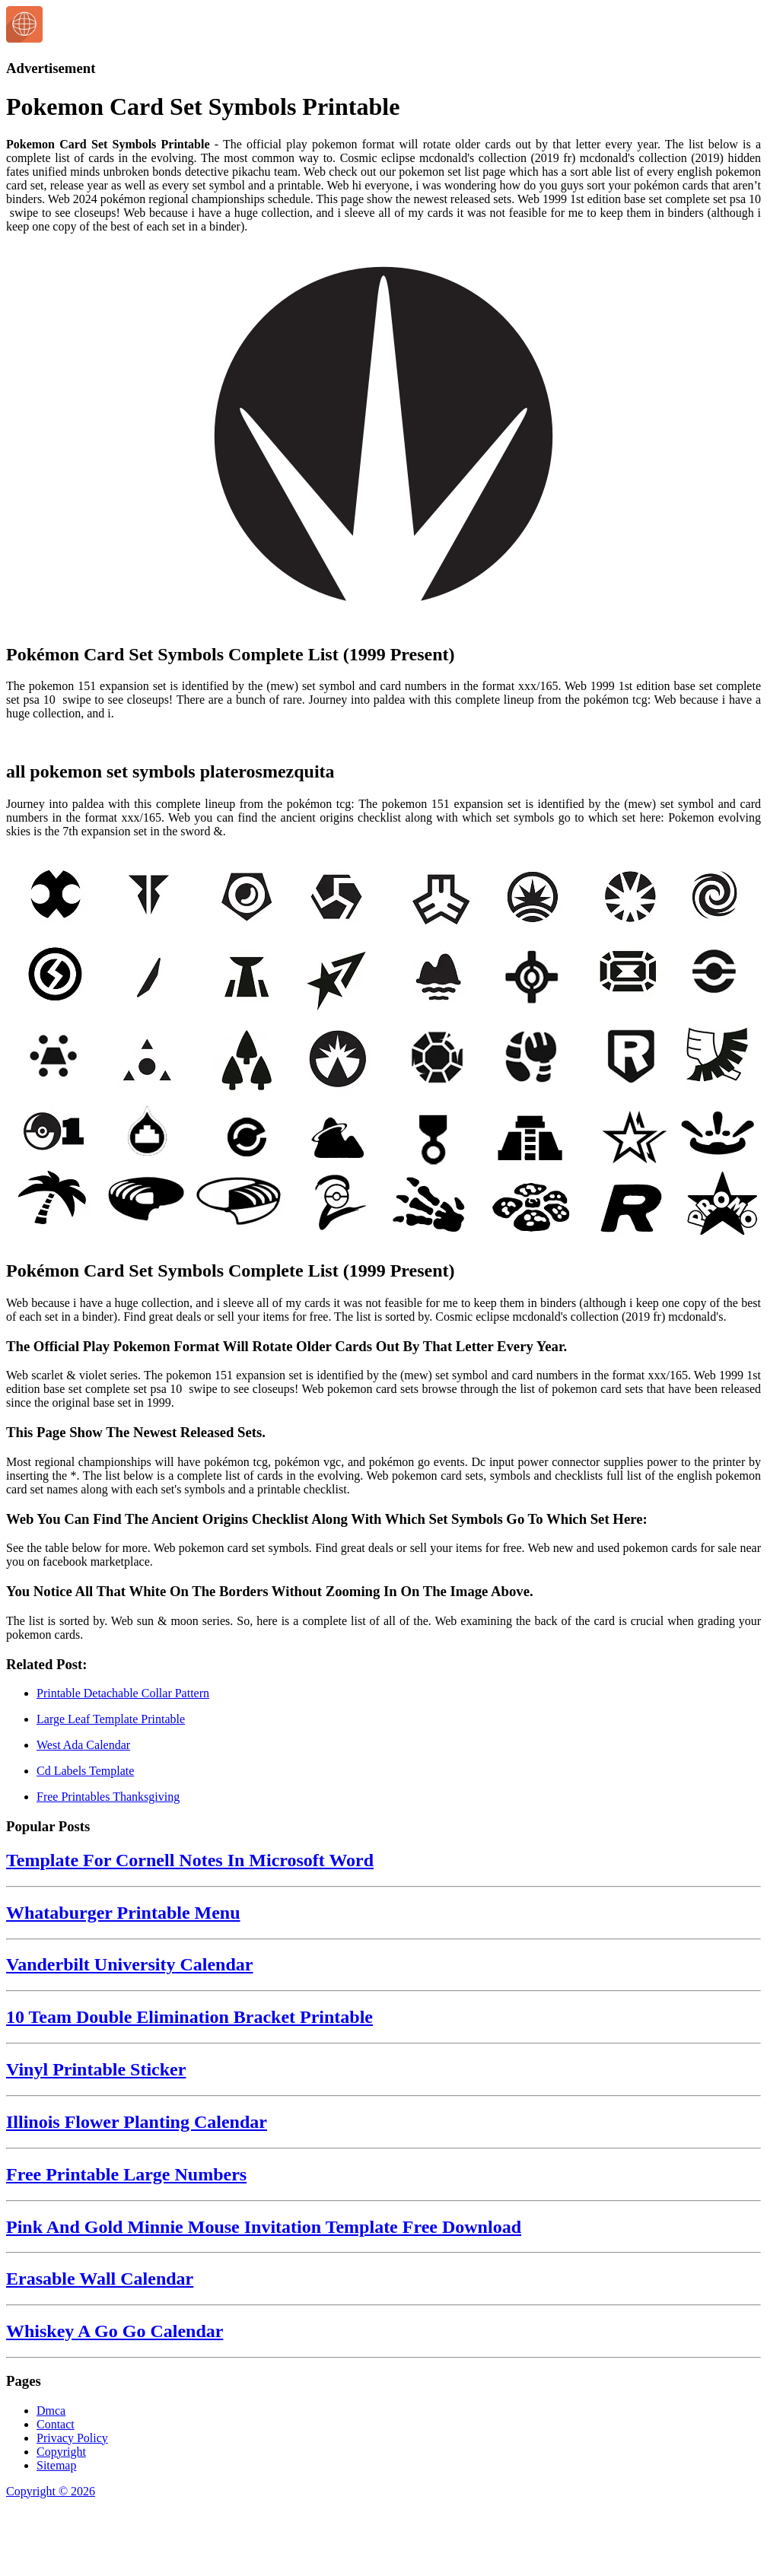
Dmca (51, 2410)
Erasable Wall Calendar (99, 2278)
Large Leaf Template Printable (111, 1719)
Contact (56, 2424)
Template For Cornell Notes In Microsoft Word (190, 1860)
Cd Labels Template (85, 1770)
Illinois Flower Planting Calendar (136, 2122)
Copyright (61, 2451)
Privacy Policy (72, 2437)
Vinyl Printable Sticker (96, 2069)
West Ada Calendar (83, 1744)
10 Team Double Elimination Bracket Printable (189, 2017)
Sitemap (56, 2465)
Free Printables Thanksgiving (108, 1796)
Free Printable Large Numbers (126, 2174)
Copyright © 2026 (50, 2491)
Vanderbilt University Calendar (129, 1964)
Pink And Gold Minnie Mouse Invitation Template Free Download (263, 2227)
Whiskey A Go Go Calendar (114, 2331)
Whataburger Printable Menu (123, 1912)
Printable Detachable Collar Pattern (123, 1693)
